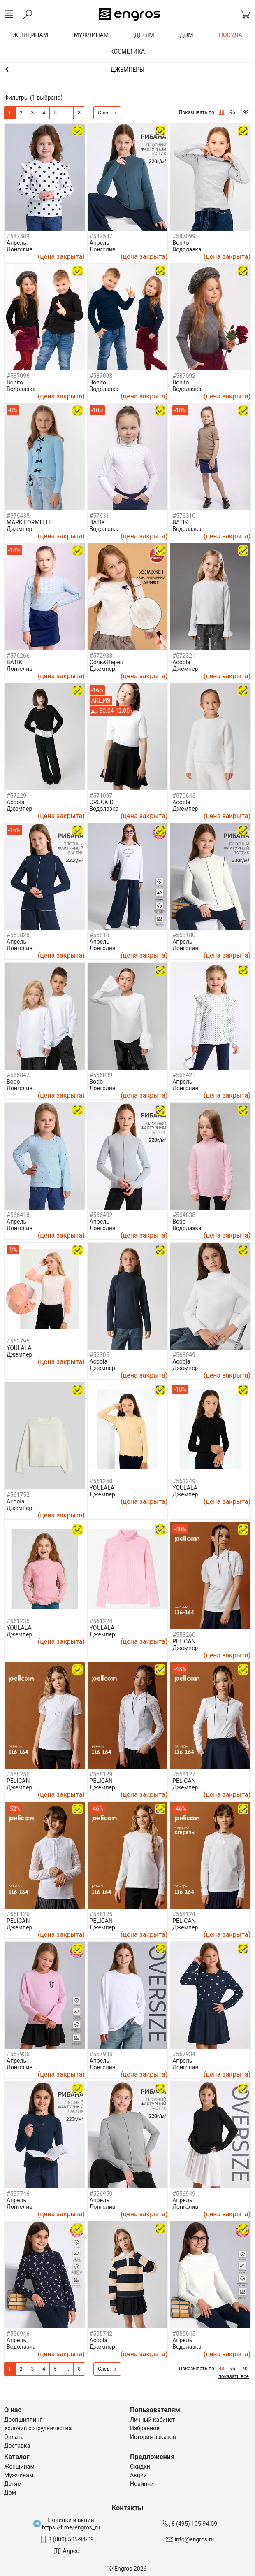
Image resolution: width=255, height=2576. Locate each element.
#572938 (101, 655)
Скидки (140, 2466)
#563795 (18, 1341)
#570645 (183, 795)
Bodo (13, 1081)
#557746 (18, 2193)
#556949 (183, 2193)
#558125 (101, 1914)
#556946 (18, 2333)
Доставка (17, 2445)
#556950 (101, 2193)
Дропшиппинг (23, 2419)
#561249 (183, 1481)
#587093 (101, 375)
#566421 (183, 1075)
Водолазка (187, 249)
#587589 (18, 236)
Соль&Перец (106, 662)
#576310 (183, 515)
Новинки (142, 2484)
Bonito (180, 243)
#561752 (18, 1495)
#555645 (183, 2333)
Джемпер (19, 529)
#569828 (18, 935)
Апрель (16, 243)
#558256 (18, 1774)
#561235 (18, 1621)
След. (107, 113)
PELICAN (183, 1641)
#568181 (101, 935)
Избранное (145, 2428)
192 (245, 112)
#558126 (18, 1914)
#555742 (101, 2333)
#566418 (18, 1215)
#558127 (183, 1774)
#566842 (18, 1075)
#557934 (183, 2054)
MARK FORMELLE (30, 522)
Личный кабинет (152, 2419)
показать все (233, 2376)
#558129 (101, 1774)
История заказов (153, 2437)
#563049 (183, 1355)
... (67, 113)
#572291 (18, 795)
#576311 (101, 515)
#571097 (101, 795)
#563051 (101, 1355)
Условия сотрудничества (38, 2428)
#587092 (183, 375)
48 (222, 112)
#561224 (101, 1621)
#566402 (101, 1215)
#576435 (18, 515)
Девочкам (127, 69)
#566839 (101, 1075)
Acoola (181, 662)
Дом (10, 2492)
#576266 (18, 655)
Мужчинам (18, 2475)
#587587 (101, 236)
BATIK (97, 522)
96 (232, 112)
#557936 (18, 2054)
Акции (138, 2475)
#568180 (183, 935)
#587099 (183, 236)
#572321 (183, 655)
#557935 (101, 2054)
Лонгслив (19, 249)
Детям (13, 2484)
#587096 (18, 375)
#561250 (101, 1481)
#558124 (183, 1914)
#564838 (183, 1215)
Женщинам (19, 2466)
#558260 (183, 1634)
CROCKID (102, 802)
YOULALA (19, 1348)
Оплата (14, 2437)
